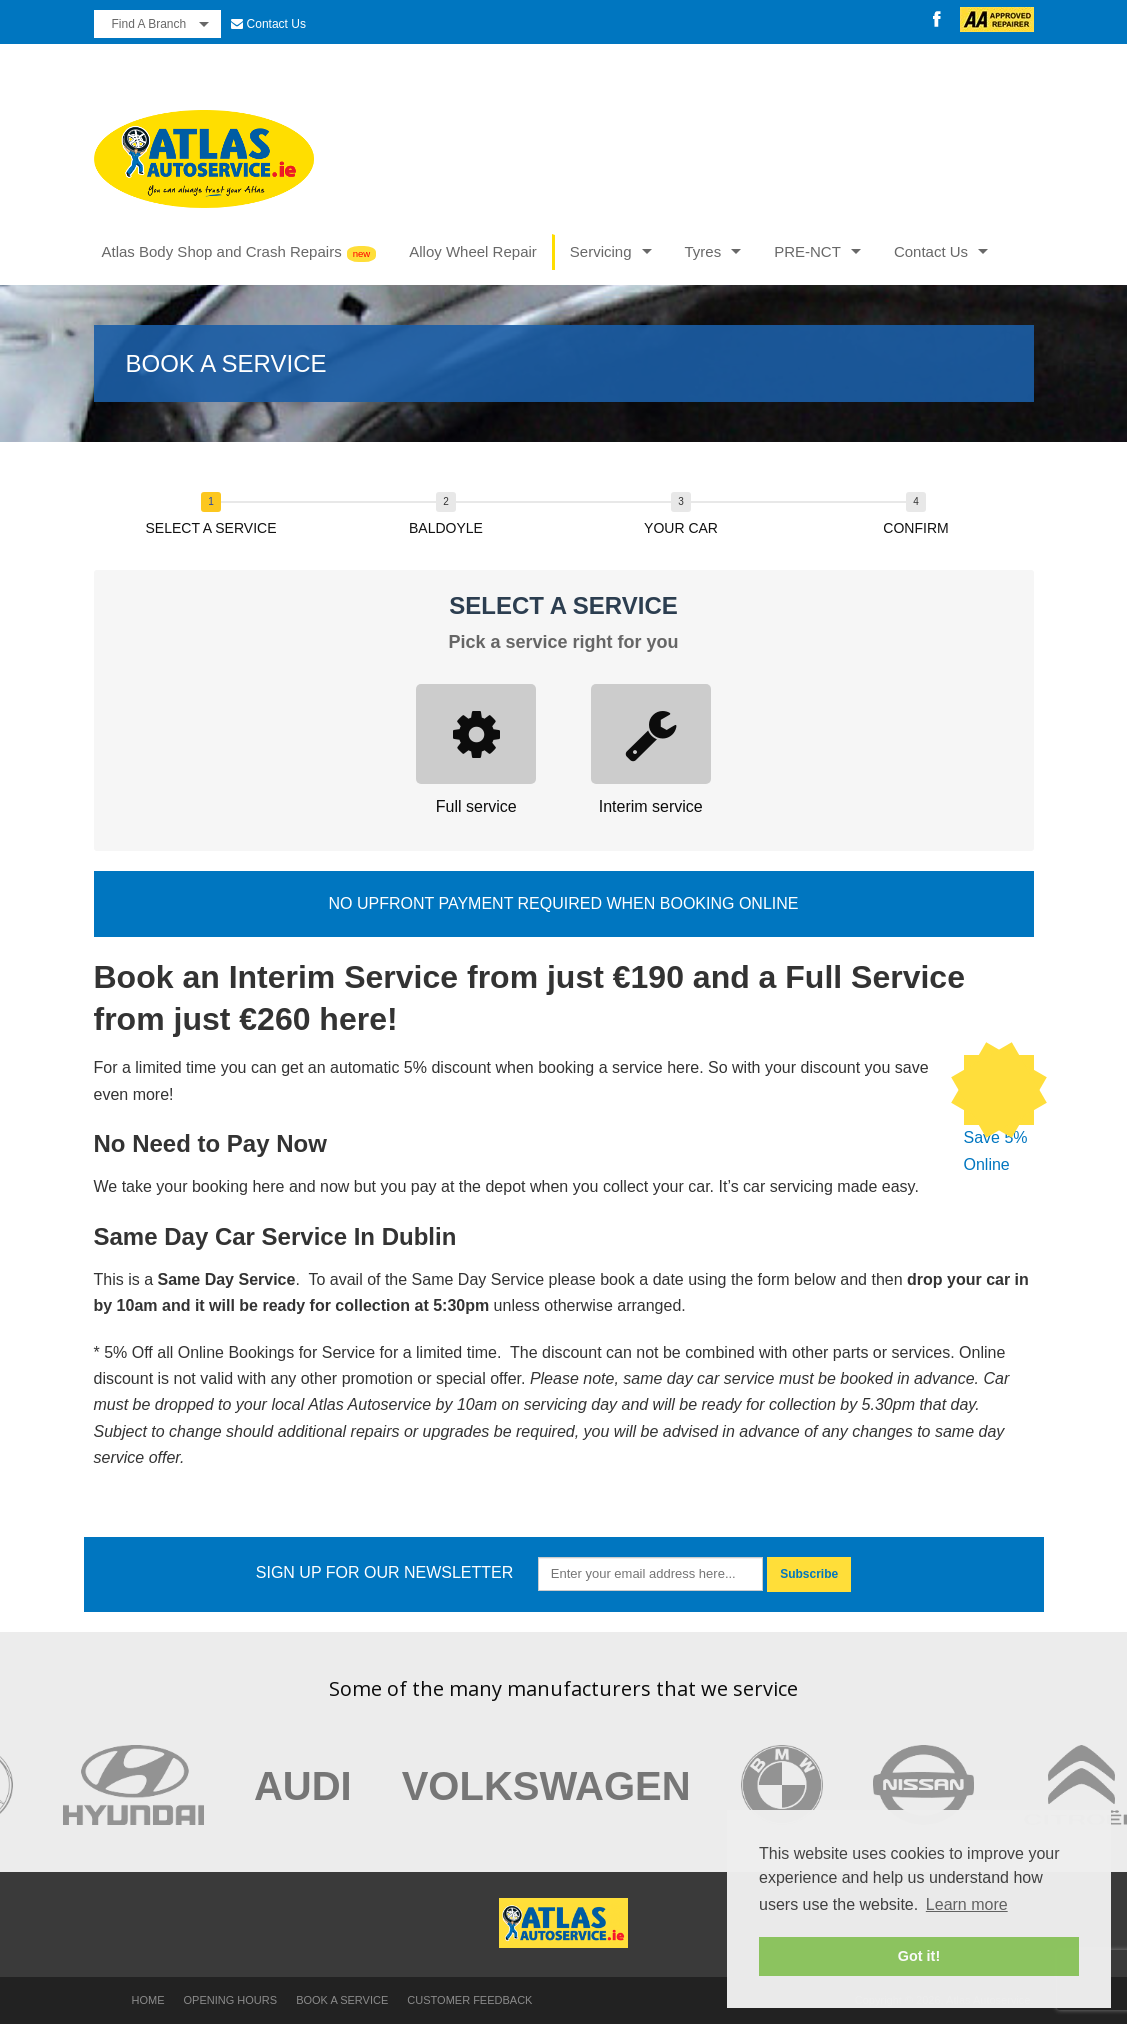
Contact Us (276, 24)
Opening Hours (231, 2000)
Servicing (601, 251)
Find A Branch (149, 24)
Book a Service (342, 2000)
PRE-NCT (807, 251)
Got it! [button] (919, 1956)
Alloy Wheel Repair (473, 251)
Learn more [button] (967, 1904)
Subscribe (809, 1574)
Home (148, 2000)
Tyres (703, 251)
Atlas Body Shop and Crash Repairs (222, 251)
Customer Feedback (469, 2000)
